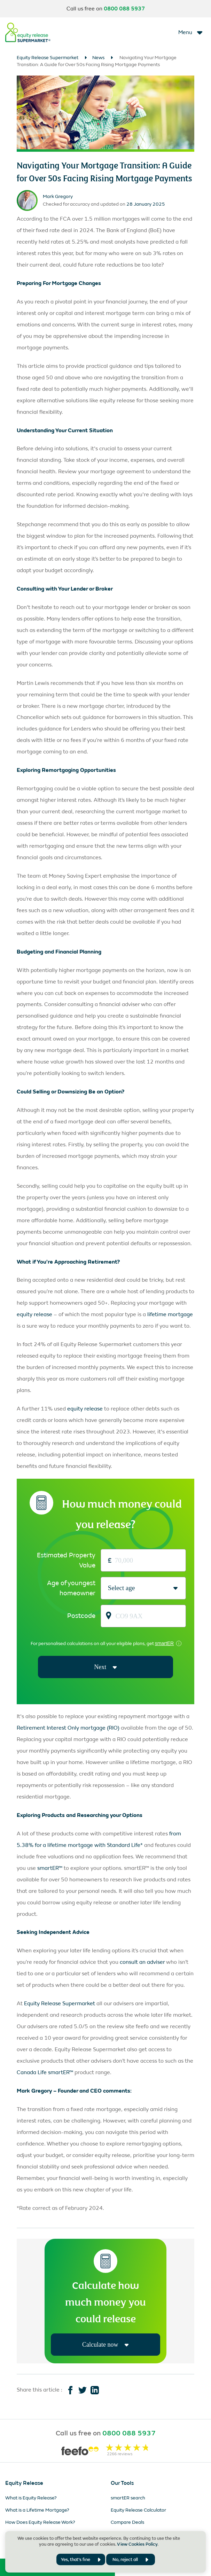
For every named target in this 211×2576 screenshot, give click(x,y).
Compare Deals (127, 2523)
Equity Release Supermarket (47, 58)
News (98, 58)
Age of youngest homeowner (71, 1588)
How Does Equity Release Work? (40, 2523)
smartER (164, 1643)
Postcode (81, 1616)
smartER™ (49, 1868)
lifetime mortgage (170, 1314)
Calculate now (105, 2345)
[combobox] (108, 1588)
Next (105, 1667)
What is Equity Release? (31, 2499)
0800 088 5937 (124, 8)
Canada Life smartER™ (45, 2072)
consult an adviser (142, 1962)
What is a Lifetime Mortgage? (37, 2511)
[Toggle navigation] (191, 32)
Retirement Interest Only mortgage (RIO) (68, 1728)
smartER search (128, 2499)
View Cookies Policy (137, 2544)
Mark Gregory (58, 196)
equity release (34, 1314)
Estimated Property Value (66, 1560)
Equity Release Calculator (138, 2511)
